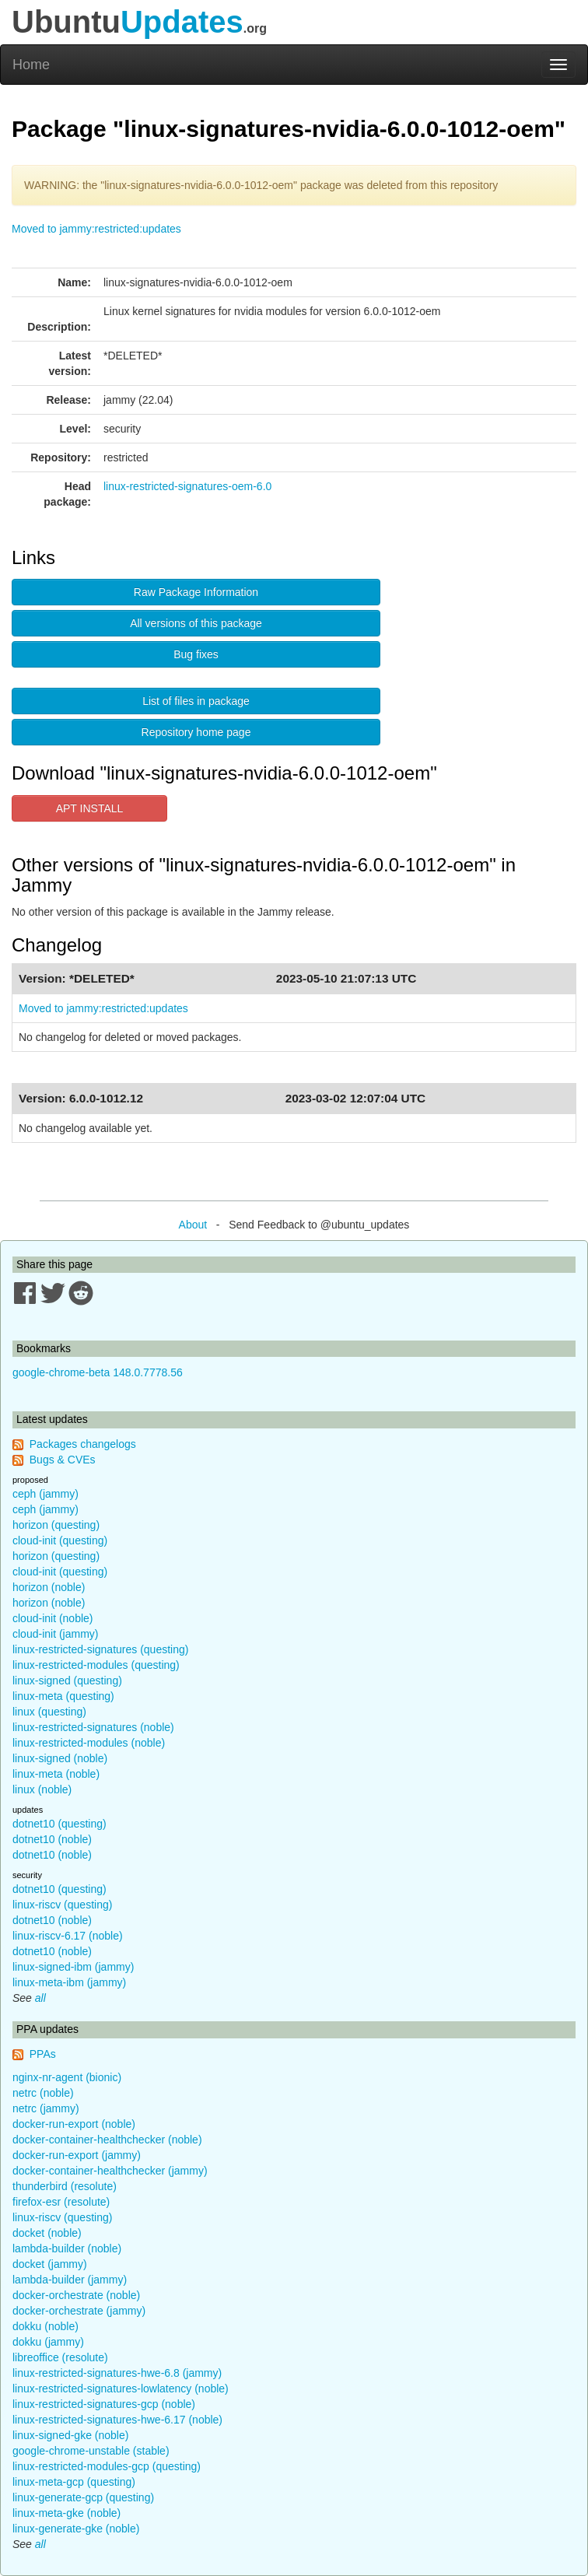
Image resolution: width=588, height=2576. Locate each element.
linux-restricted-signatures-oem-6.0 (187, 486)
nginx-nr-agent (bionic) (66, 2077)
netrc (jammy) (45, 2108)
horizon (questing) (56, 1525)
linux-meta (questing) (63, 1696)
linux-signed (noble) (59, 1758)
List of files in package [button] (196, 701)
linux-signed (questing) (67, 1680)
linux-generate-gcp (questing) (83, 2497)
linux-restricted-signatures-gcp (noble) (103, 2404)
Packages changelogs (83, 1444)
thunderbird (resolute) (64, 2186)
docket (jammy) (49, 2264)
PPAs (43, 2054)
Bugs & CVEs (63, 1459)
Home (31, 64)
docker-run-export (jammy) (76, 2155)
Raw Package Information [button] (196, 592)
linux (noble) (42, 1789)
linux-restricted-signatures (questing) (100, 1649)
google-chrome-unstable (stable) (91, 2451)
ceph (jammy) (45, 1494)
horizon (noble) (48, 1587)
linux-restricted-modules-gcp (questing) (106, 2466)
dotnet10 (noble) (52, 1839)
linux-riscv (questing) (62, 1904)
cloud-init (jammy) (55, 1634)
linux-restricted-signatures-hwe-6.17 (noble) (117, 2419)
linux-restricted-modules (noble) (88, 1743)
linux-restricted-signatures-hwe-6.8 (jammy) (117, 2373)
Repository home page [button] (196, 732)
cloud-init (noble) (52, 1618)
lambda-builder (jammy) (69, 2279)
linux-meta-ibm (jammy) (69, 1982)
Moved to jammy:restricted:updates (96, 229)
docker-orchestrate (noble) (76, 2295)
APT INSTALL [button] (90, 808)
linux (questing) (49, 1711)
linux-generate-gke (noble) (75, 2528)
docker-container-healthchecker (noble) (107, 2139)
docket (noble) (47, 2233)
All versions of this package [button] (196, 623)
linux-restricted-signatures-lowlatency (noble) (120, 2388)
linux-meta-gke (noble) (66, 2513)
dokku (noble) (45, 2326)
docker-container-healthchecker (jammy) (110, 2170)
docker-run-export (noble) (73, 2124)
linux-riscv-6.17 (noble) (67, 1935)
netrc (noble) (43, 2093)
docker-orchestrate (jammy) (78, 2310)
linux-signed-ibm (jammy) (73, 1967)
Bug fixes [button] (196, 654)
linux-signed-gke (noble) (70, 2435)
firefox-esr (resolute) (61, 2202)
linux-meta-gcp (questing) (73, 2482)
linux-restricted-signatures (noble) (93, 1727)
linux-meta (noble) (56, 1774)
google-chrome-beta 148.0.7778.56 (97, 1372)
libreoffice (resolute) (60, 2357)
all (40, 1998)
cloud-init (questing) (59, 1540)
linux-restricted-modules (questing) (96, 1665)
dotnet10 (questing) (59, 1823)
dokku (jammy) (48, 2342)
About (193, 1224)
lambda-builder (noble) (66, 2248)
